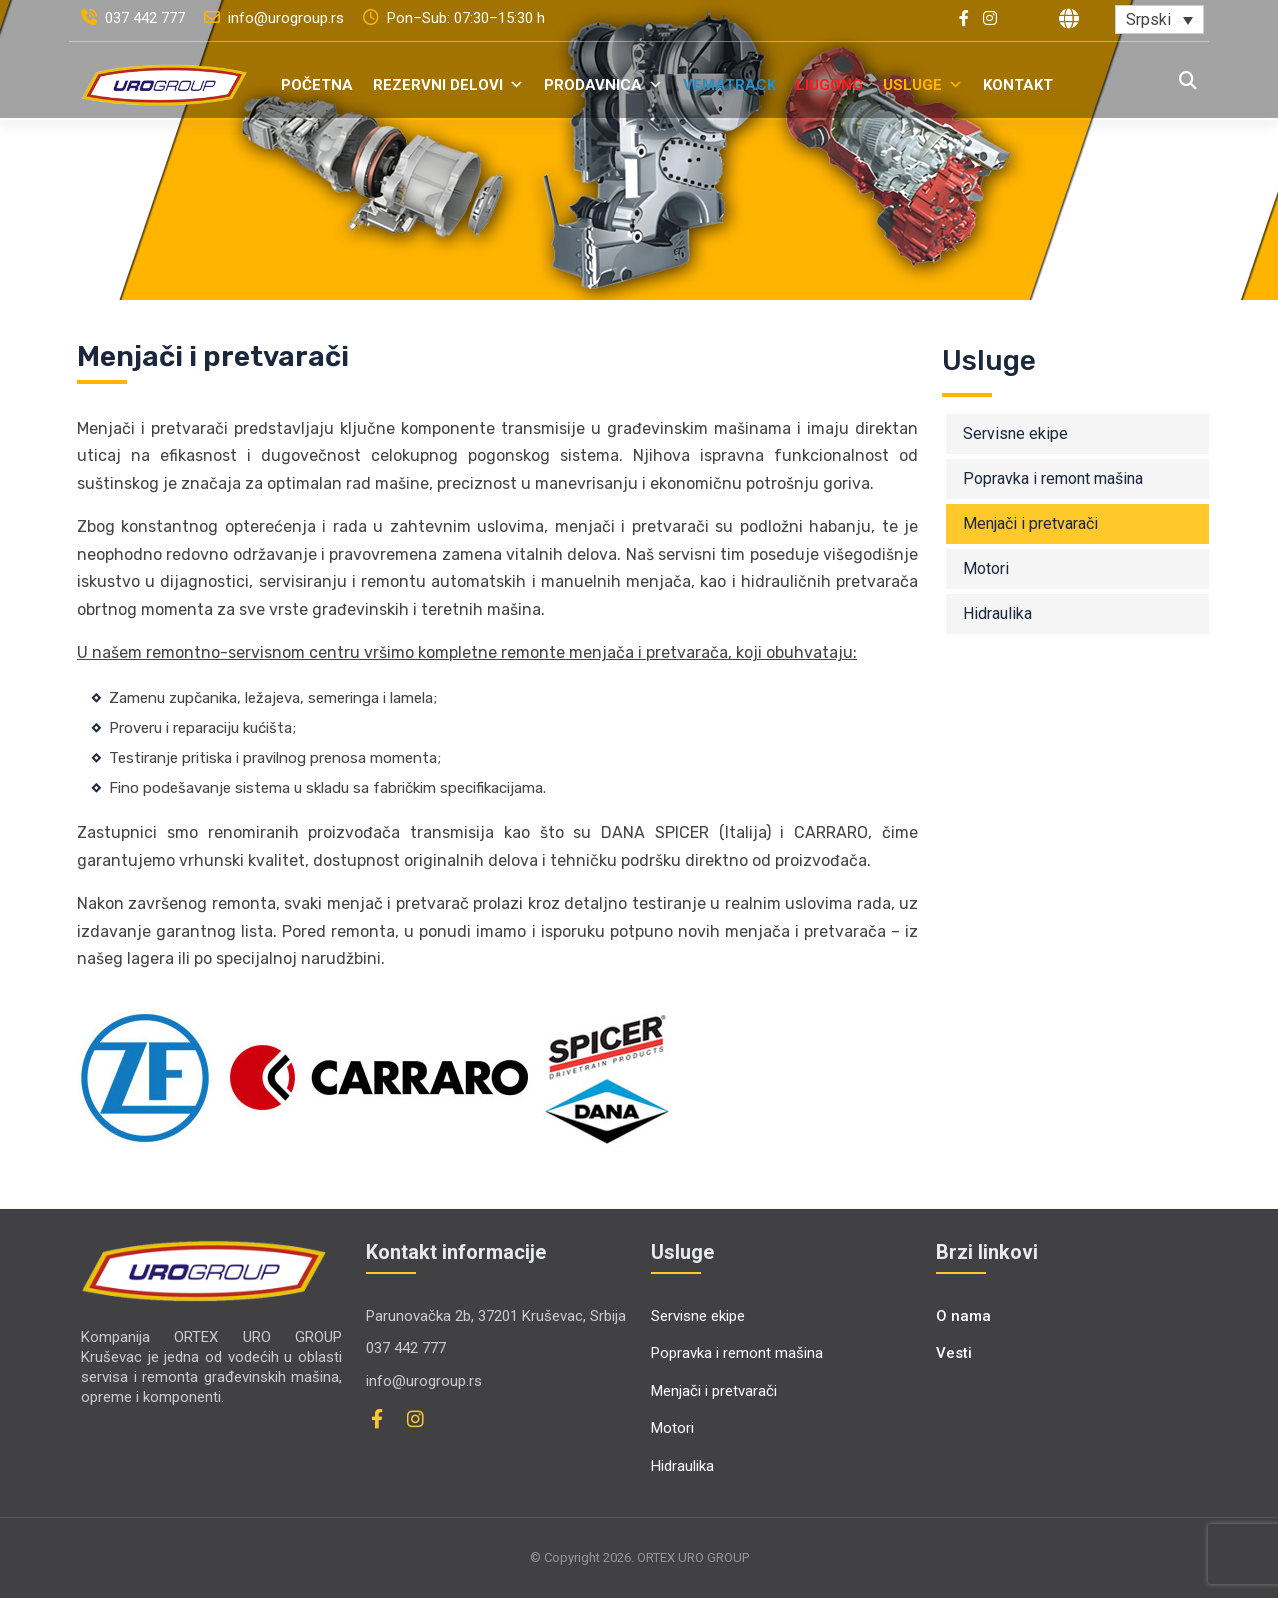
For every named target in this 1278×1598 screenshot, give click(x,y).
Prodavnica (603, 85)
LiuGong (829, 85)
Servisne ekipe (1015, 433)
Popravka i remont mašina (1053, 478)
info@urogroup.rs (276, 18)
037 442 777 (135, 18)
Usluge (923, 85)
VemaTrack (729, 85)
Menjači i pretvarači (1030, 523)
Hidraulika (997, 613)
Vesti (954, 1353)
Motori (986, 568)
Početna (317, 85)
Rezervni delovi (448, 85)
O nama (963, 1316)
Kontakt (1018, 85)
